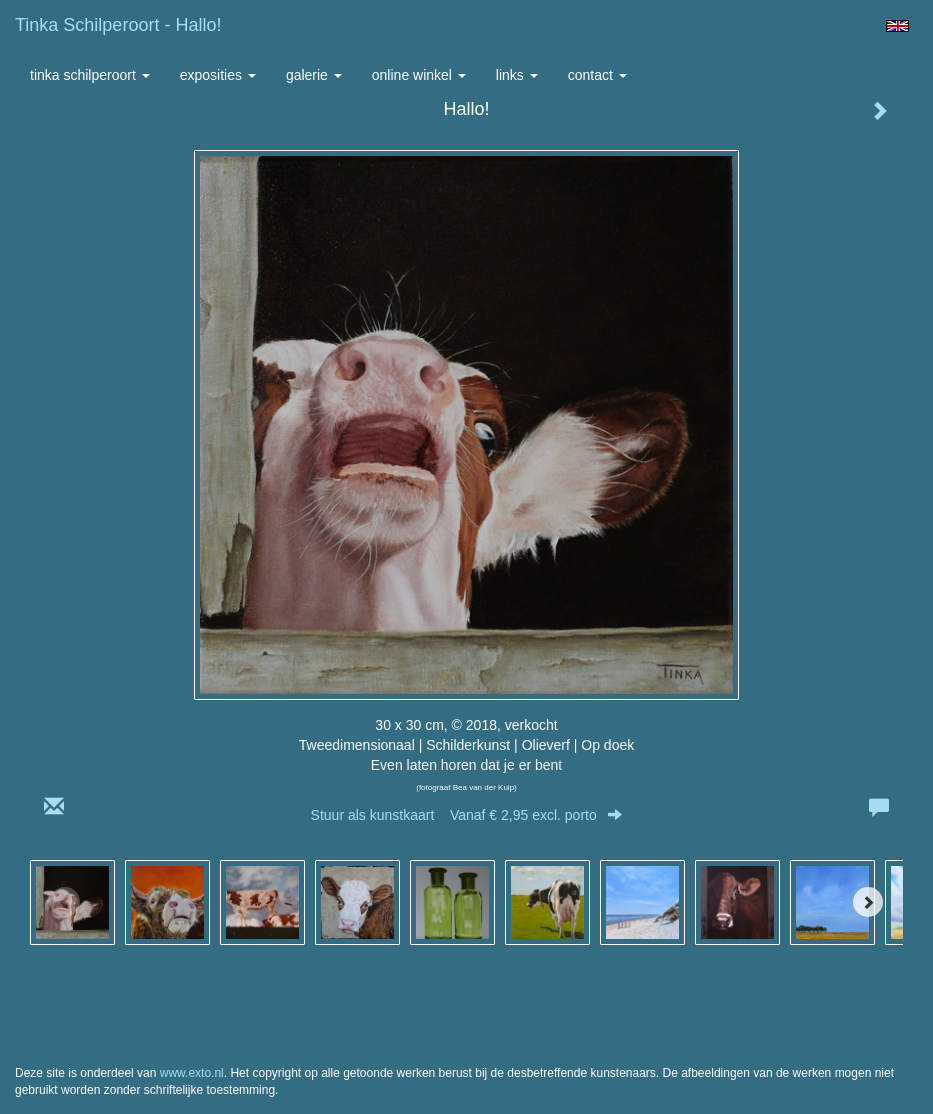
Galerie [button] (314, 75)
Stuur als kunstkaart (467, 815)
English (897, 26)
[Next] (868, 902)
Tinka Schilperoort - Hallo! (118, 25)
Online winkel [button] (419, 75)
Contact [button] (597, 75)
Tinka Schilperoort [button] (90, 75)
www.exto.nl (192, 1073)
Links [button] (517, 75)
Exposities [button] (218, 75)
